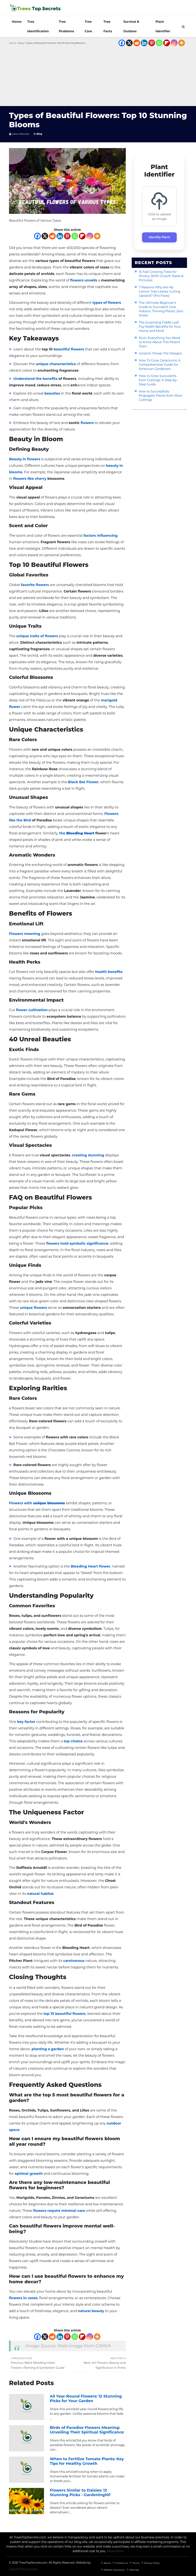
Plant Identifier (162, 26)
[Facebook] (121, 43)
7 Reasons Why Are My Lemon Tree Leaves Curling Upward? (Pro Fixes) (159, 291)
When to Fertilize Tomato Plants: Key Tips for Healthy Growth (87, 2461)
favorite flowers (35, 585)
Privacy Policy (152, 2562)
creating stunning (88, 1155)
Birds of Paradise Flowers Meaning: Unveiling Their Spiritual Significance (87, 2429)
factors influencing (100, 535)
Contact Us (121, 2562)
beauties (52, 393)
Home (16, 22)
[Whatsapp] (159, 43)
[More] (181, 43)
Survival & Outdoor (131, 26)
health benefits (109, 972)
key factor (26, 1722)
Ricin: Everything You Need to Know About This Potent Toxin (159, 342)
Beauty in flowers (24, 459)
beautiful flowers (69, 349)
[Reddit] (136, 43)
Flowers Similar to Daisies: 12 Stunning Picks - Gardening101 (80, 2492)
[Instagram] (174, 43)
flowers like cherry (30, 479)
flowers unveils (83, 280)
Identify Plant (159, 237)
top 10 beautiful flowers (64, 2014)
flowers (87, 423)
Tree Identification (38, 26)
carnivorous (73, 1961)
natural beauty (91, 2311)
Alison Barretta (20, 133)
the (76, 833)
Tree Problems (66, 26)
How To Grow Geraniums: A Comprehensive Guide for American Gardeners (159, 365)
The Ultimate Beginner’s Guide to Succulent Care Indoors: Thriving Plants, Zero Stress (161, 309)
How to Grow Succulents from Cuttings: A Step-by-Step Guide (158, 380)
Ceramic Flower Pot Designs (160, 353)
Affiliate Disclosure (114, 2569)
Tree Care (88, 26)
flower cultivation (32, 1010)
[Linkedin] (144, 43)
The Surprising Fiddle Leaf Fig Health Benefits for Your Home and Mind (160, 327)
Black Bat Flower (83, 782)
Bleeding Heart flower (90, 1566)
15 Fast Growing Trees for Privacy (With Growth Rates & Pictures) (161, 276)
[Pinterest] (151, 43)
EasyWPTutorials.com (23, 2569)
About (107, 2562)
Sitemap (134, 2569)
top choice (73, 1741)
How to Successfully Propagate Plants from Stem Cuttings (160, 396)
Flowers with (37, 1503)
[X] (129, 43)
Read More (115, 2551)
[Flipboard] (166, 43)
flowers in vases (23, 2298)
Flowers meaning (24, 934)
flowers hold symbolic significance (77, 1243)
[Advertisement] (98, 75)
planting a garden (48, 2049)
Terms (136, 2562)
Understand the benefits (35, 379)
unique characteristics (56, 364)
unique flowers (33, 1308)
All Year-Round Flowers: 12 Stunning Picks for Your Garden (86, 2398)
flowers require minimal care (59, 2211)
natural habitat (40, 1894)
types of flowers (106, 303)
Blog (21, 42)
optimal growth (29, 2174)
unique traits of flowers (37, 636)
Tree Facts (107, 26)
